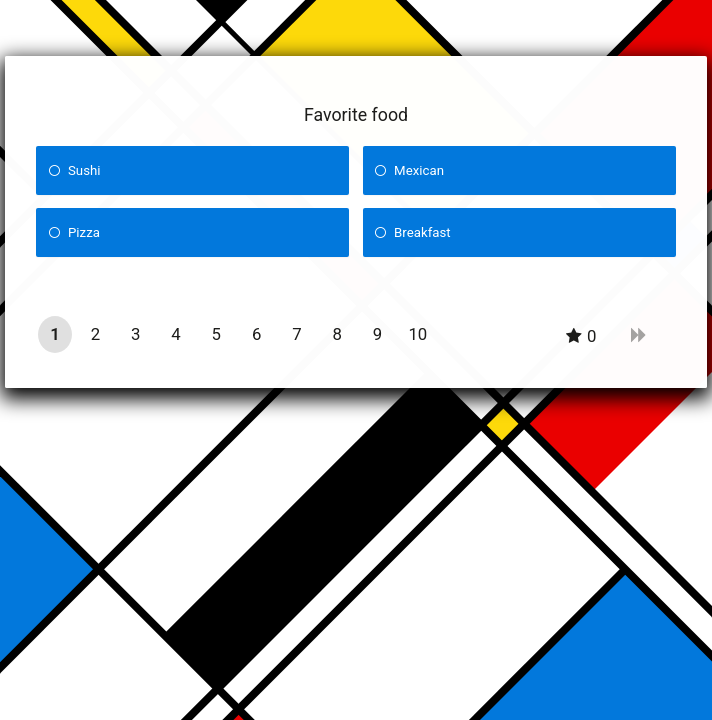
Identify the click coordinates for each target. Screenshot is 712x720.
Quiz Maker (394, 692)
